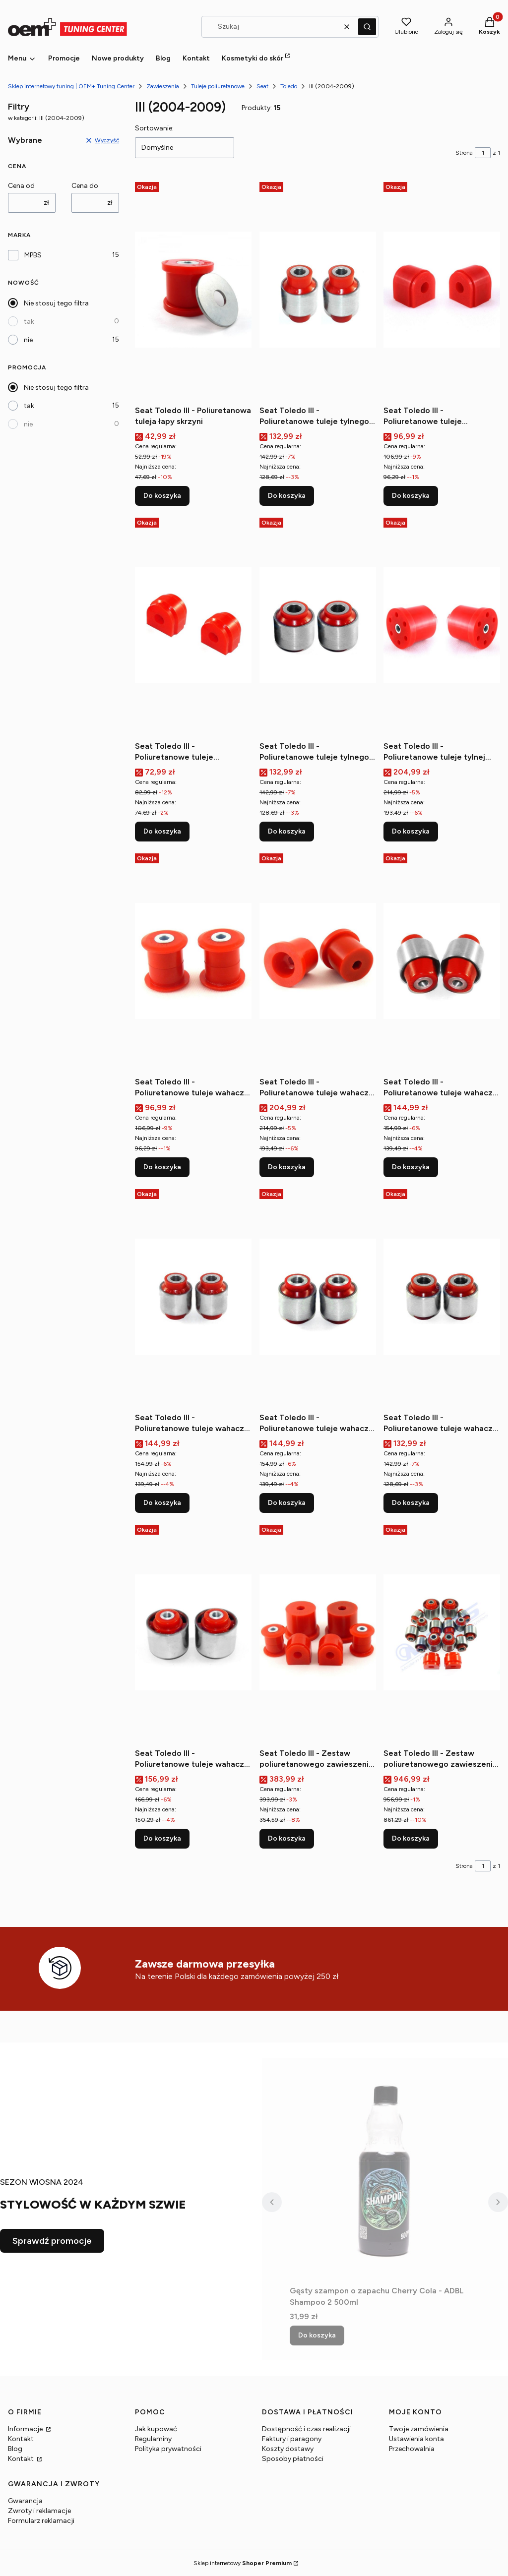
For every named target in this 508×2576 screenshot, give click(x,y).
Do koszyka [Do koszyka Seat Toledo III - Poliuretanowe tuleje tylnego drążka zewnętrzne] (287, 831)
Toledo (288, 86)
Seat (262, 86)
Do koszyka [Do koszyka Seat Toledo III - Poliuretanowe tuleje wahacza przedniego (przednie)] (162, 1167)
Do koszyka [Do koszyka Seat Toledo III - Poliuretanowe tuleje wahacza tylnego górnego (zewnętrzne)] (411, 1502)
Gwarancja (25, 2501)
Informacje (26, 2429)
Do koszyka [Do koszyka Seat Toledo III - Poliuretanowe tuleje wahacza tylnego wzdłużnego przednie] (162, 1838)
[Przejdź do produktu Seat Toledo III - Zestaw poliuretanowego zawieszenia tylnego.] (441, 1632)
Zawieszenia (162, 86)
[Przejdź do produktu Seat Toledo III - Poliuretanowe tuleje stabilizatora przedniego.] (441, 289)
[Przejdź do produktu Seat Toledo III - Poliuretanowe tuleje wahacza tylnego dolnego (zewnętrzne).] (193, 1296)
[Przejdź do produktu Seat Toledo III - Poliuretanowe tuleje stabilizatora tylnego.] (193, 625)
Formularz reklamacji (41, 2520)
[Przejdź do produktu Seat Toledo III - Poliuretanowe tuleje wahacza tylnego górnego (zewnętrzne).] (441, 1296)
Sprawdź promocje (52, 2240)
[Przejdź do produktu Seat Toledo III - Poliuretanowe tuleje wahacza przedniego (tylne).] (317, 961)
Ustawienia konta (416, 2439)
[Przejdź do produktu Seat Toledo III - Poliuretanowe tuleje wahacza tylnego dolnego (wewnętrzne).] (441, 961)
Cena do (84, 185)
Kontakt (21, 2439)
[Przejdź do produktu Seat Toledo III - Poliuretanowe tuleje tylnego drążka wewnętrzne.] (317, 289)
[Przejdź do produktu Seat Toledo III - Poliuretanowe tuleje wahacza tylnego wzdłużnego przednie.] (193, 1632)
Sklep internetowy (242, 2563)
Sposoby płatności (292, 2459)
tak (29, 321)
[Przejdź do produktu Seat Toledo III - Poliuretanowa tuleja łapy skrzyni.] (193, 289)
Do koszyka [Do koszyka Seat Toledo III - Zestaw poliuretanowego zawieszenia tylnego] (411, 1838)
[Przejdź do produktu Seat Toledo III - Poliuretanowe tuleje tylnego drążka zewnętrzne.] (317, 625)
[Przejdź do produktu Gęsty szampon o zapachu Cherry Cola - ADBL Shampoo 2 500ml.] (385, 2169)
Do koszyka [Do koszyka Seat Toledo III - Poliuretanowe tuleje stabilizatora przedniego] (411, 495)
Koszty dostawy (288, 2449)
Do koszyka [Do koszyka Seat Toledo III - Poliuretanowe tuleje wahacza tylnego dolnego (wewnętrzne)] (411, 1167)
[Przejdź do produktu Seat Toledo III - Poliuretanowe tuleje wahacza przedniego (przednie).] (193, 961)
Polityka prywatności (168, 2449)
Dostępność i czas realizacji (306, 2429)
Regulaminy (153, 2439)
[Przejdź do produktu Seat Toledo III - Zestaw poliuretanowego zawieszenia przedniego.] (317, 1632)
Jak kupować (156, 2429)
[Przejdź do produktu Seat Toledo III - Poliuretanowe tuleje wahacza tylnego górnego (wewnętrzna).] (317, 1296)
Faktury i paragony (291, 2439)
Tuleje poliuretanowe (218, 86)
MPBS (33, 255)
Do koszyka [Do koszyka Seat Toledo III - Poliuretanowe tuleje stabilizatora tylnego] (162, 831)
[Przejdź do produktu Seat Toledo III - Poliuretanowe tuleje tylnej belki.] (441, 625)
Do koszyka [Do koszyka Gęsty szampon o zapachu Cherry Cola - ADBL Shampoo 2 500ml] (317, 2335)
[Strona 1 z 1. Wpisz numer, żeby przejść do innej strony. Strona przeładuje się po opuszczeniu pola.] (483, 152)
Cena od (21, 185)
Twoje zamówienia (418, 2429)
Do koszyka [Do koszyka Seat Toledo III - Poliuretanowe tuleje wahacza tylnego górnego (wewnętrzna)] (287, 1502)
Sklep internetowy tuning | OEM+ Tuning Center (71, 86)
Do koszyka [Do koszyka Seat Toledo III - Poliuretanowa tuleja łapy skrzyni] (162, 495)
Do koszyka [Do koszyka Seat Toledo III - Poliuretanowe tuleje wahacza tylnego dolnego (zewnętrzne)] (162, 1502)
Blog (15, 2449)
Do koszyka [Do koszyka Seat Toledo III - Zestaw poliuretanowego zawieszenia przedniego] (287, 1838)
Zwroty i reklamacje (39, 2511)
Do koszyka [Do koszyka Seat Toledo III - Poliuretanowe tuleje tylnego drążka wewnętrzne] (287, 495)
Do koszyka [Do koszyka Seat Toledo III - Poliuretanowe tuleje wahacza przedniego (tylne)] (287, 1167)
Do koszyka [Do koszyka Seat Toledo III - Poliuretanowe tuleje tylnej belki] (411, 831)
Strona (464, 152)
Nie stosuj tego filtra (56, 303)
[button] (367, 26)
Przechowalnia (412, 2449)
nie (28, 340)
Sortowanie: (154, 128)
